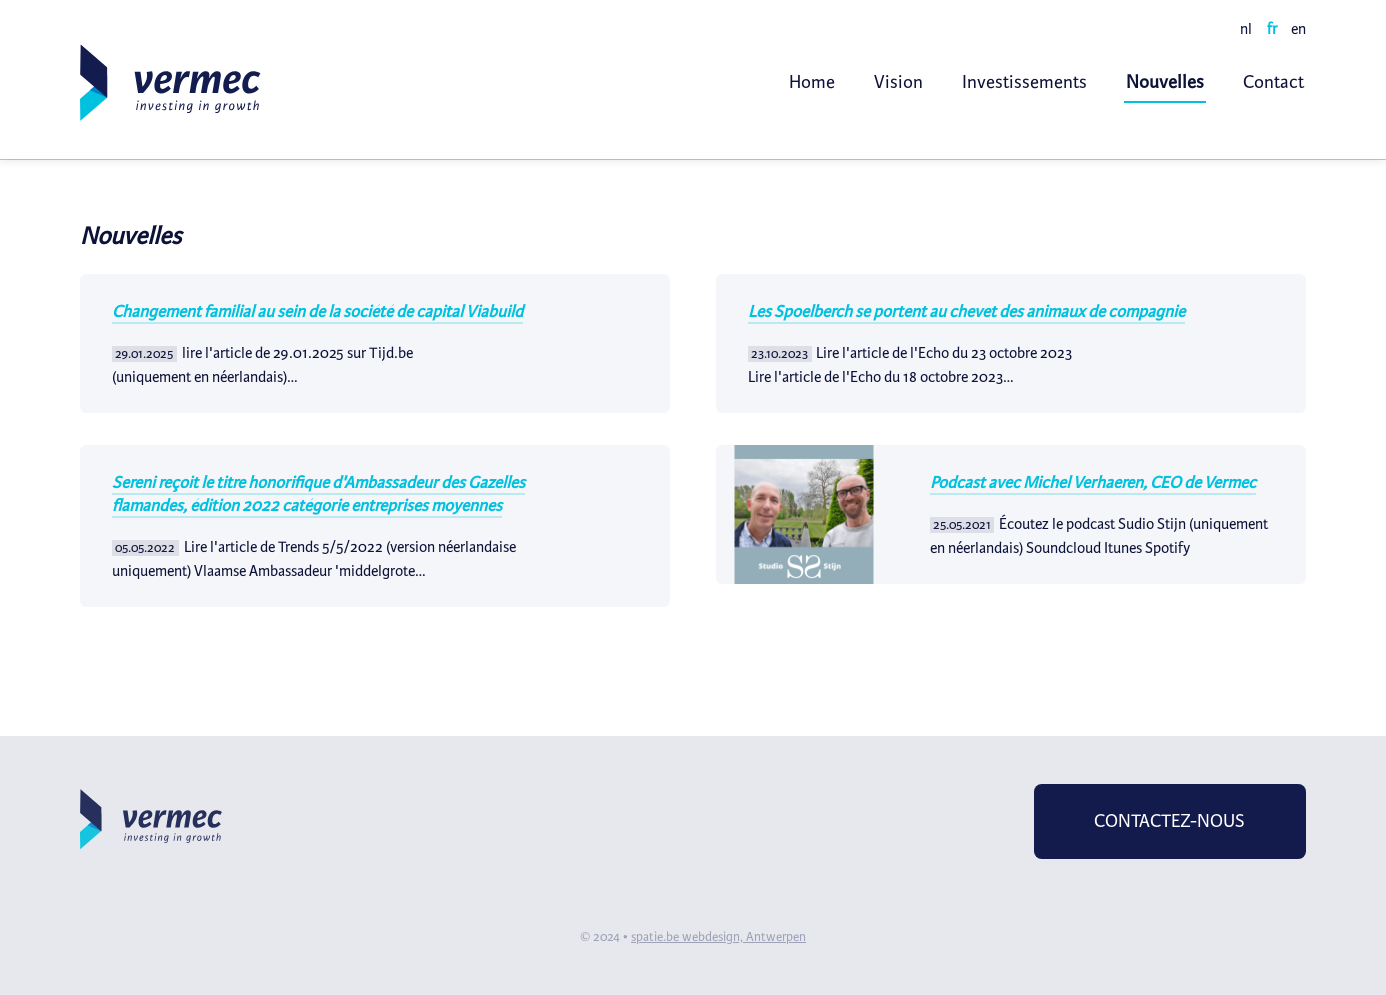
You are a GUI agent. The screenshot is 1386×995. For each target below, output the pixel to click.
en (1298, 29)
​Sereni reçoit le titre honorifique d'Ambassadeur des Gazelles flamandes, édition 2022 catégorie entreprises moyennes (318, 494)
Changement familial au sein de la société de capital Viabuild (317, 311)
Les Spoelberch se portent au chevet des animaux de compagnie (966, 311)
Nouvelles (1165, 82)
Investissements (1024, 82)
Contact (1273, 82)
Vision (898, 82)
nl (1246, 29)
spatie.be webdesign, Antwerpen (718, 937)
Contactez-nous (1169, 821)
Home (812, 82)
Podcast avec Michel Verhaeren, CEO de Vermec (1093, 482)
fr (1272, 29)
